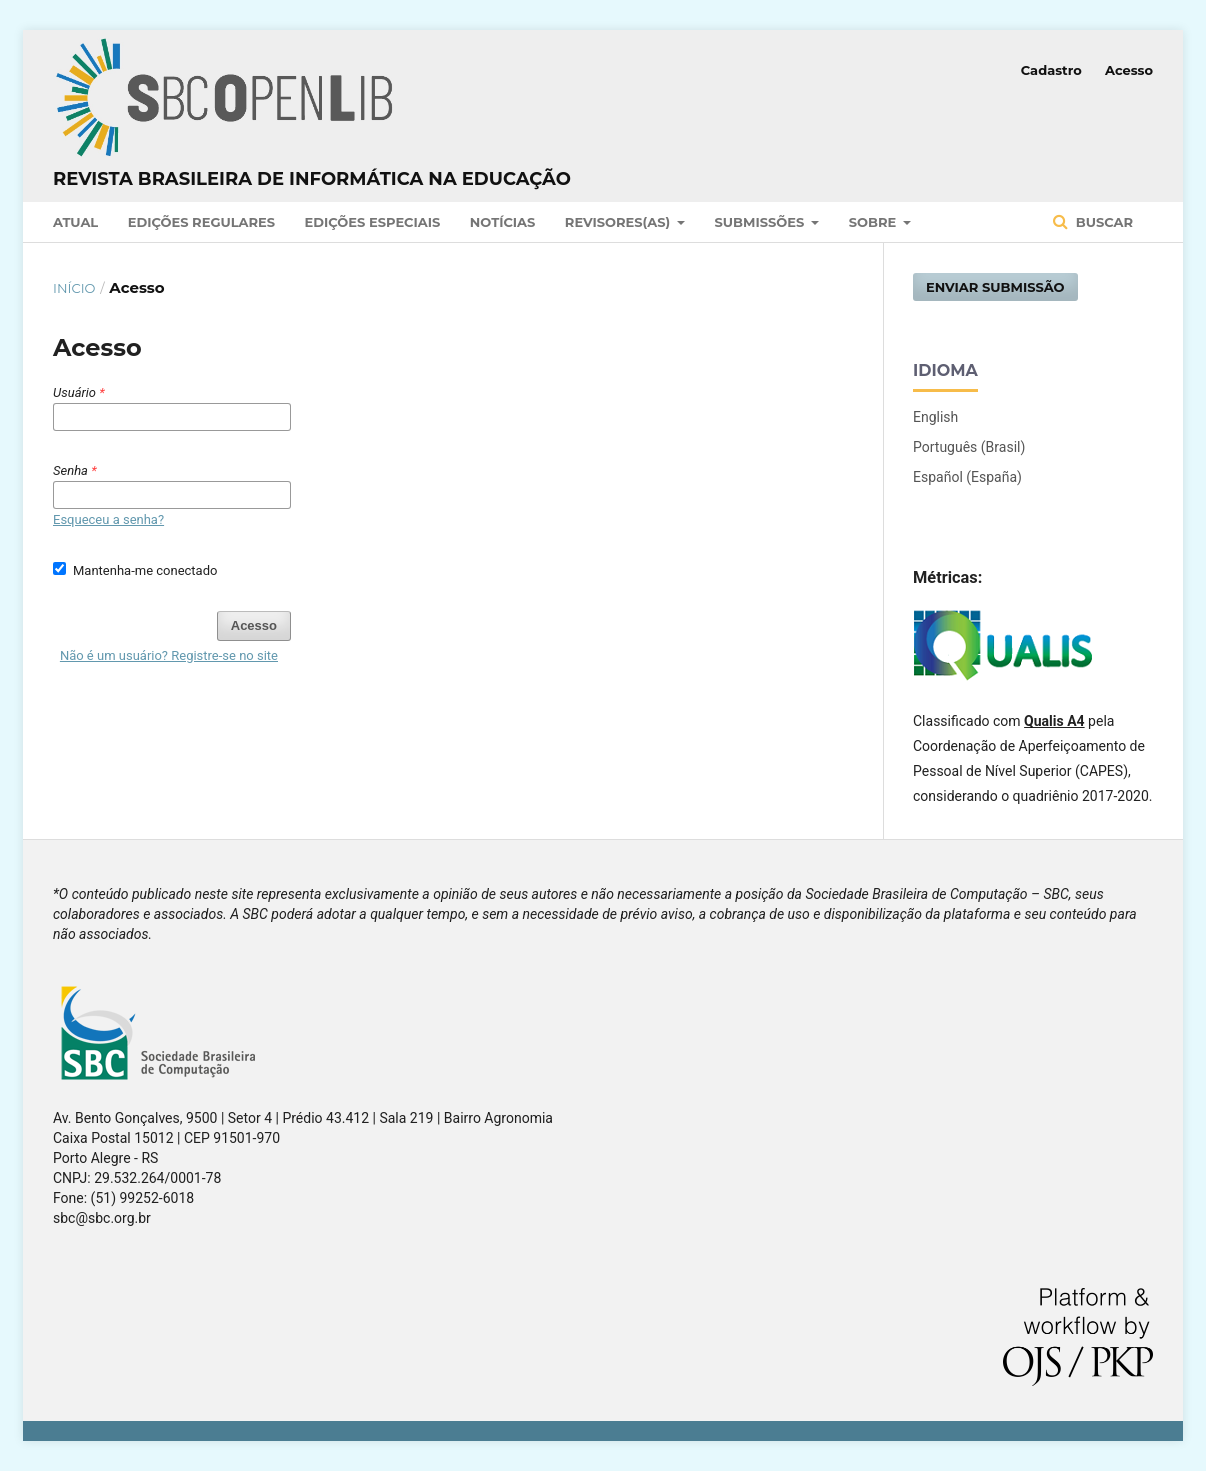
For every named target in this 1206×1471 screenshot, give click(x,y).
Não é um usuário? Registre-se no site (169, 655)
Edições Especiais (373, 222)
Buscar (1102, 222)
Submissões (761, 222)
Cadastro (1051, 70)
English (935, 417)
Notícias (503, 222)
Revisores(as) (619, 222)
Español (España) (967, 477)
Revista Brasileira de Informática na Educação (312, 179)
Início (74, 288)
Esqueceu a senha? (108, 519)
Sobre (874, 222)
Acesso (1129, 70)
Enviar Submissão (995, 287)
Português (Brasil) (969, 447)
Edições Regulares (201, 222)
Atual (75, 222)
